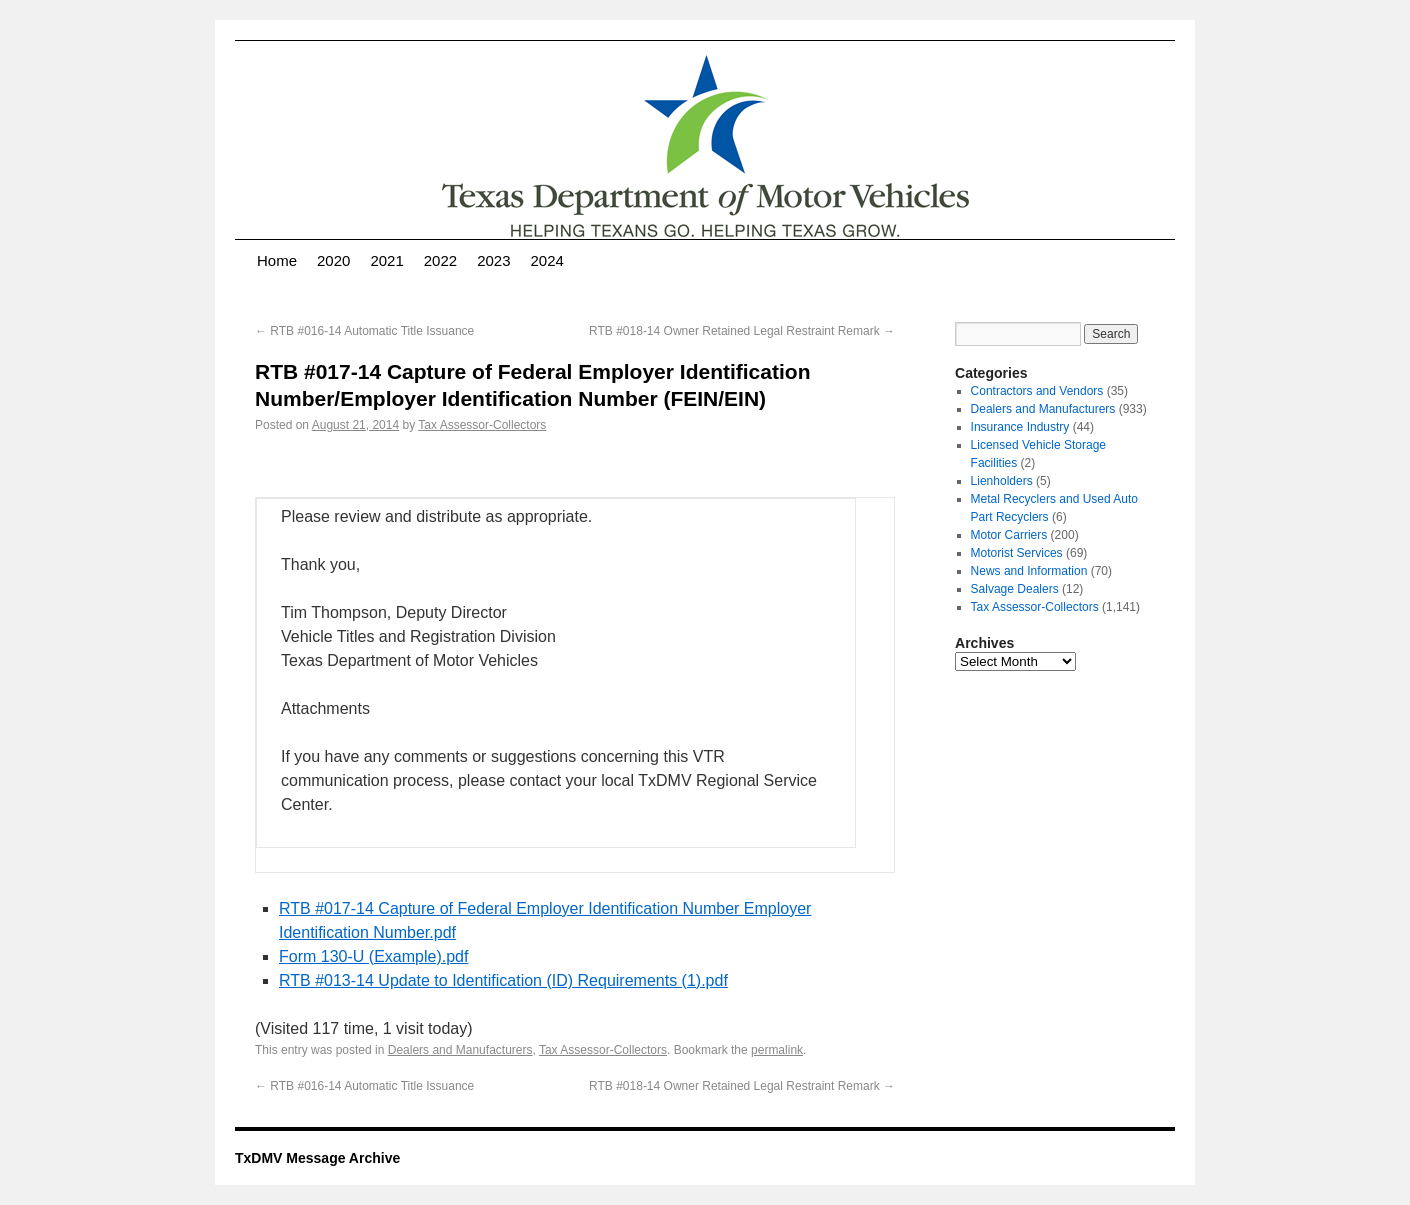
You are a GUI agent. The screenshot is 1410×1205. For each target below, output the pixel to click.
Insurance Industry (1020, 427)
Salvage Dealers (1015, 589)
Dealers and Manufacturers (460, 1050)
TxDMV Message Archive (317, 1158)
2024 (547, 260)
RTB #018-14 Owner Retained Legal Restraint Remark (742, 331)
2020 (333, 260)
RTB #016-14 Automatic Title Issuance (364, 331)
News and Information (1029, 571)
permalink (777, 1050)
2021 (386, 260)
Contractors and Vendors (1037, 391)
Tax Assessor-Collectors (482, 425)
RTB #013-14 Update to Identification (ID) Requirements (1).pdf (503, 980)
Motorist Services (1017, 553)
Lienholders (1002, 481)
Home (277, 260)
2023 (493, 260)
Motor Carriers (1009, 535)
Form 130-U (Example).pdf (373, 956)
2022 (440, 260)
